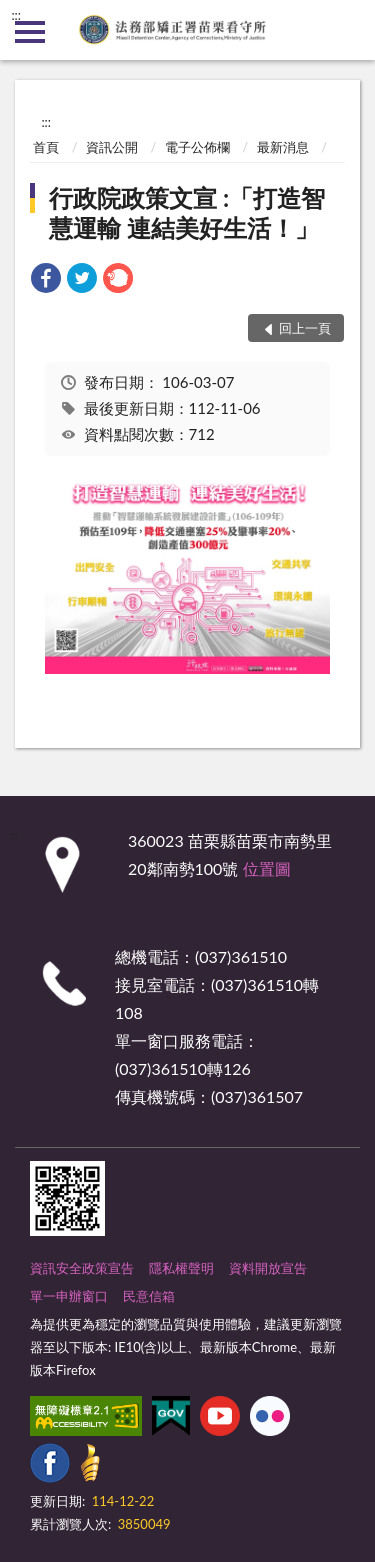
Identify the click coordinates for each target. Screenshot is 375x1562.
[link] (46, 280)
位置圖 (267, 868)
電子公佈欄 (197, 147)
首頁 (46, 147)
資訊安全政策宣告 (82, 1268)
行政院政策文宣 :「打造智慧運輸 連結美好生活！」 (187, 212)
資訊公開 (112, 147)
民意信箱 (149, 1296)
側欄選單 (30, 32)
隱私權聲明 (181, 1268)
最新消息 (283, 147)
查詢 (345, 30)
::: (16, 15)
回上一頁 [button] (305, 328)
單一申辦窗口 (69, 1296)
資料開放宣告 (268, 1268)
